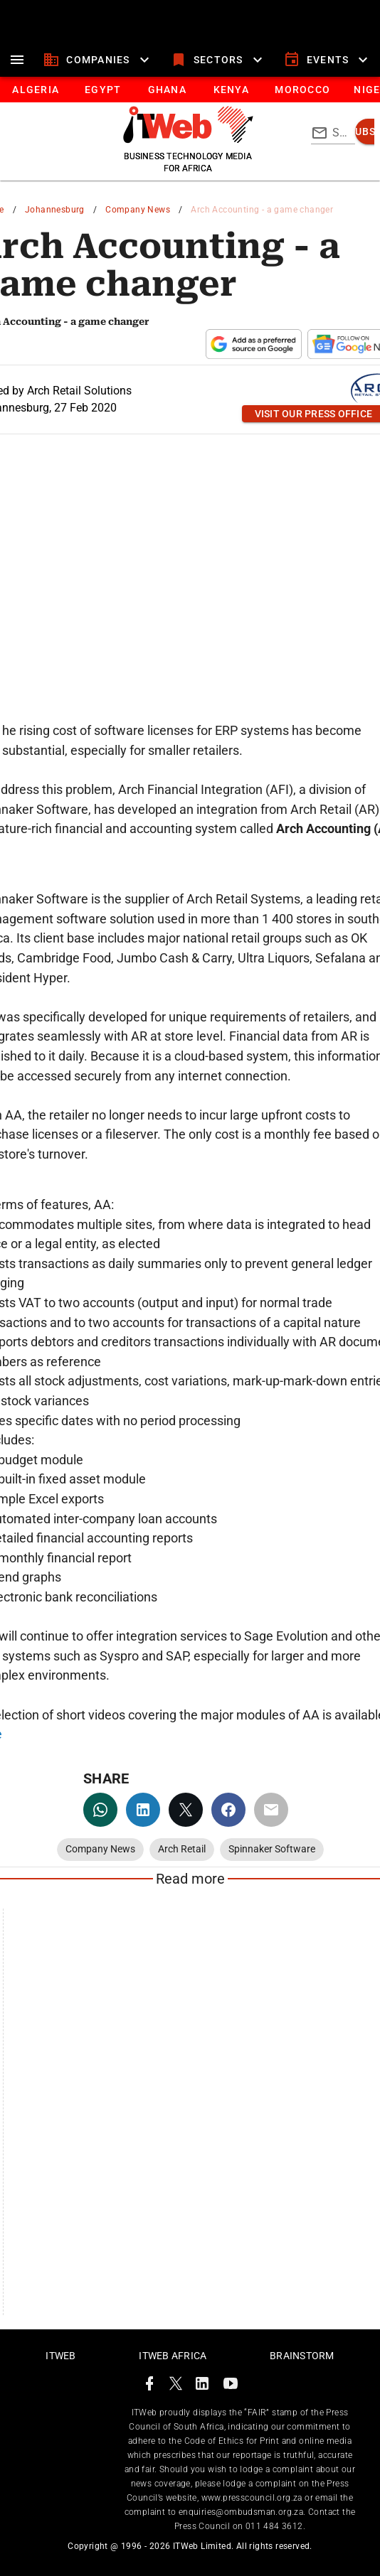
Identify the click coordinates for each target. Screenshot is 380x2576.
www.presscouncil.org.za (251, 2498)
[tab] (35, 89)
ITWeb (60, 2355)
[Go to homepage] (188, 139)
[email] (271, 1810)
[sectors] (218, 59)
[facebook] (228, 1810)
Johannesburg (55, 210)
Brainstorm (302, 2355)
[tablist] (190, 89)
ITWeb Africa (172, 2355)
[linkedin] (143, 1810)
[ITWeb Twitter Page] (175, 2386)
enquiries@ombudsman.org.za (241, 2512)
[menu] (17, 60)
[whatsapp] (100, 1810)
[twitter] (186, 1810)
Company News (137, 210)
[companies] (98, 59)
